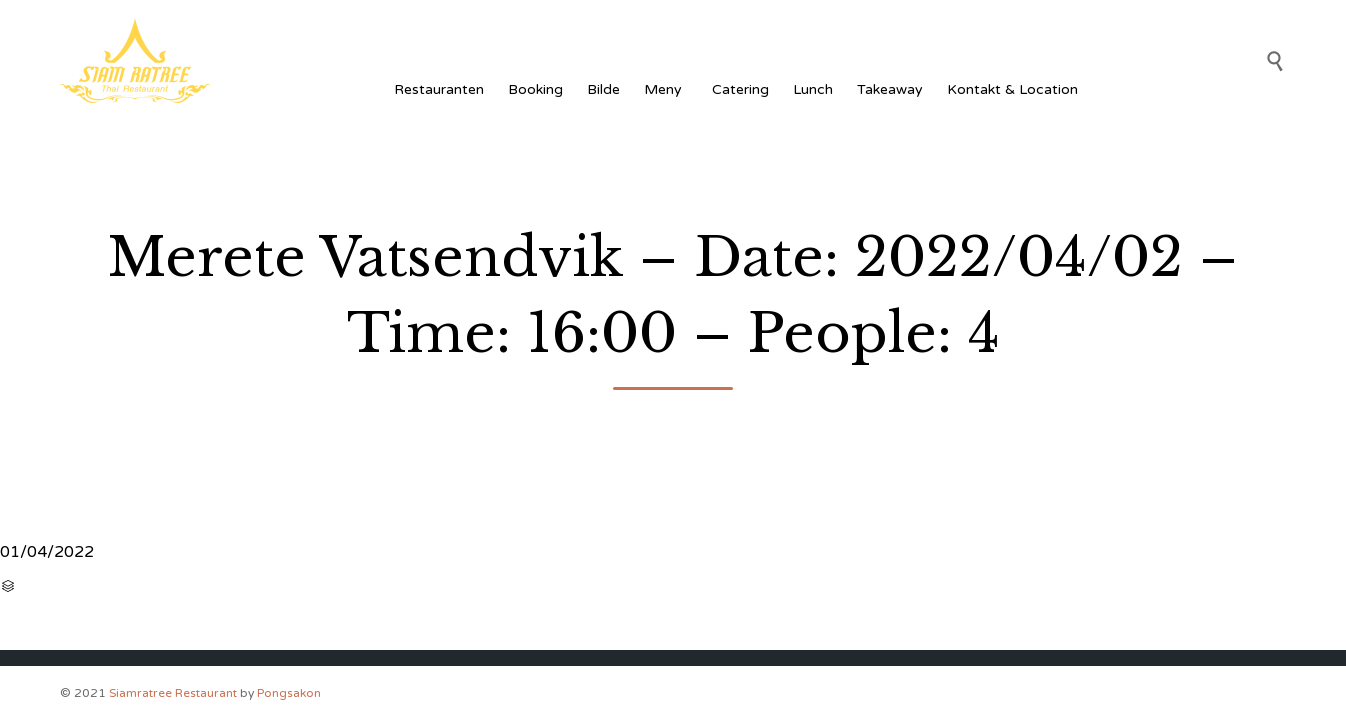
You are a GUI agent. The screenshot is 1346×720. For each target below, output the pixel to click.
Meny (666, 89)
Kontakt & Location (1012, 89)
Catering (740, 89)
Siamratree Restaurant (173, 693)
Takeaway (890, 89)
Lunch (813, 89)
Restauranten (439, 89)
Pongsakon (289, 693)
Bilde (603, 89)
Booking (535, 89)
